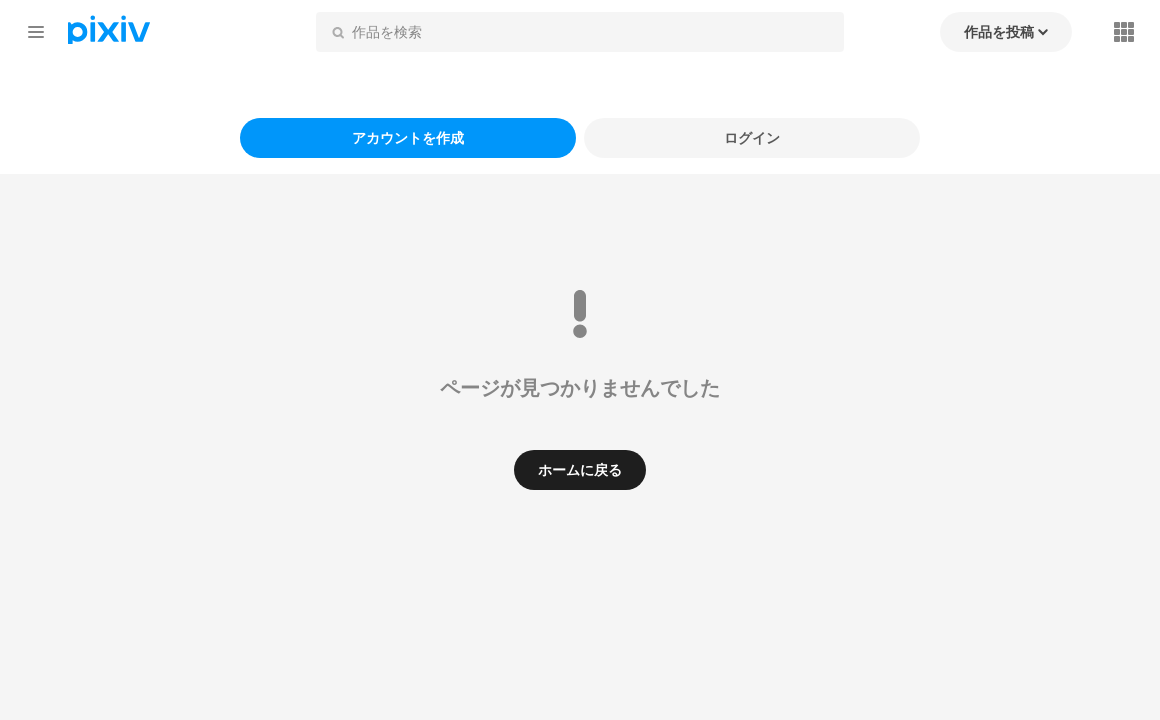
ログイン (752, 137)
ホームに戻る (580, 469)
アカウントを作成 (408, 137)
